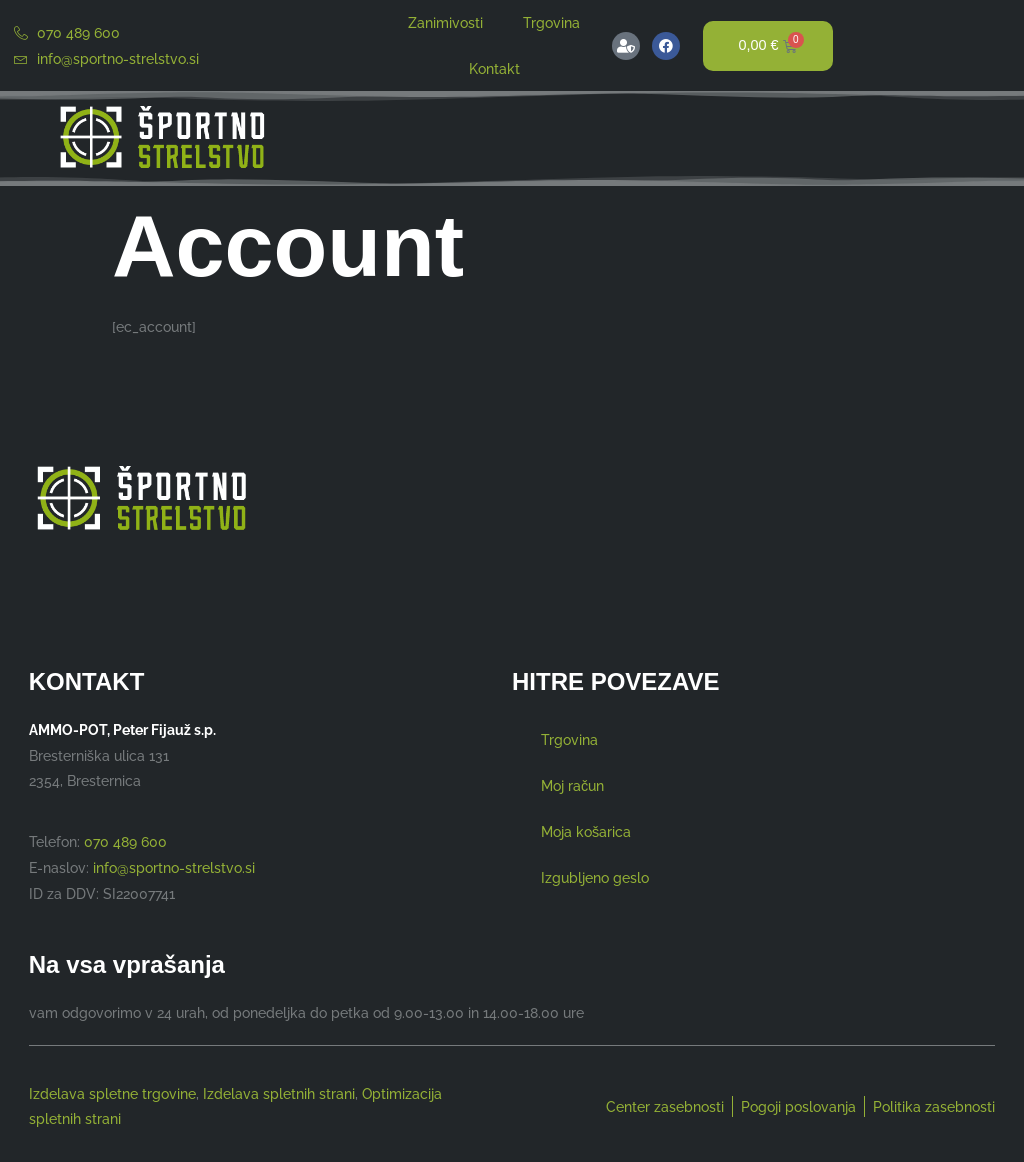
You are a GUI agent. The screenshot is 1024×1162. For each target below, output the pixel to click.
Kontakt (494, 68)
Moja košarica (586, 831)
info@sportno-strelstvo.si (174, 867)
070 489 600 (125, 841)
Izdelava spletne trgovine (112, 1094)
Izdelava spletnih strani (279, 1094)
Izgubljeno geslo (595, 877)
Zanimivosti (445, 22)
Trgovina (551, 22)
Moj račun (572, 785)
